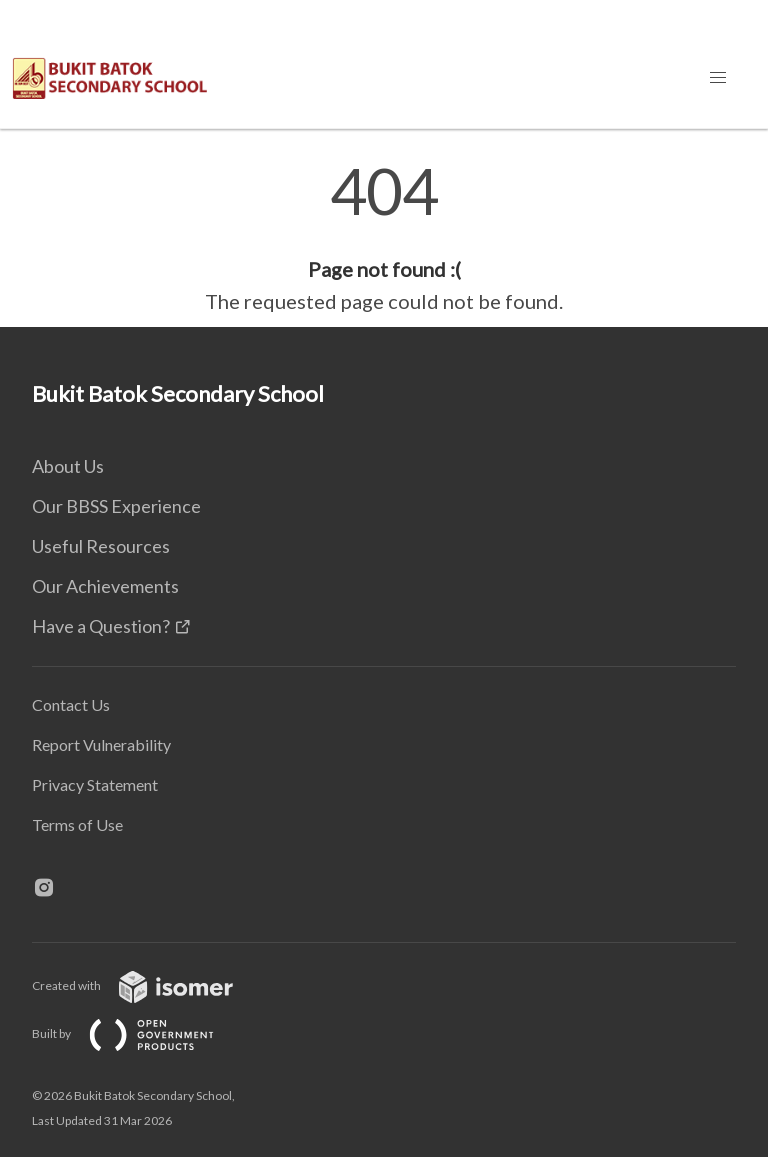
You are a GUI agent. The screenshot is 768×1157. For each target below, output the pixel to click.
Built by (139, 1033)
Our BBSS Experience (116, 506)
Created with (148, 985)
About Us (68, 466)
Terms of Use (77, 824)
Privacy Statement (95, 784)
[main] (384, 238)
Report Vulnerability (101, 744)
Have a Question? (101, 626)
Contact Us (71, 704)
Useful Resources (101, 546)
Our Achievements (105, 586)
